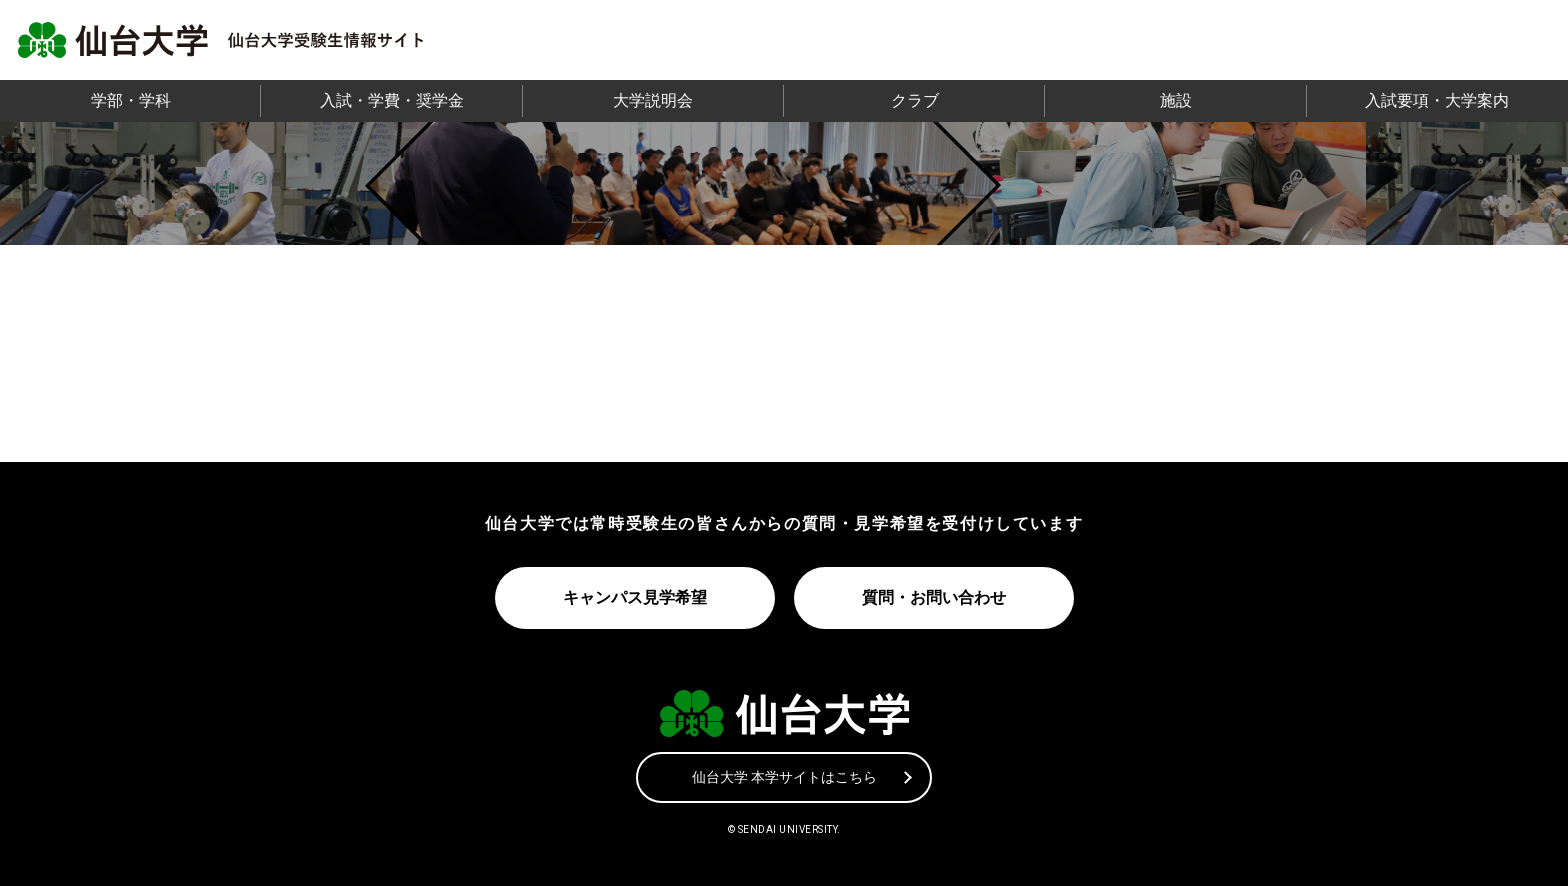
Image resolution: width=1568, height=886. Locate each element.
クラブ (915, 100)
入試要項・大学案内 (1437, 100)
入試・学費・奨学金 (392, 100)
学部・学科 (131, 100)
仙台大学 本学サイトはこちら (784, 776)
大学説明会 (653, 100)
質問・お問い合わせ (934, 597)
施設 (1176, 100)
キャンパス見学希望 (634, 597)
